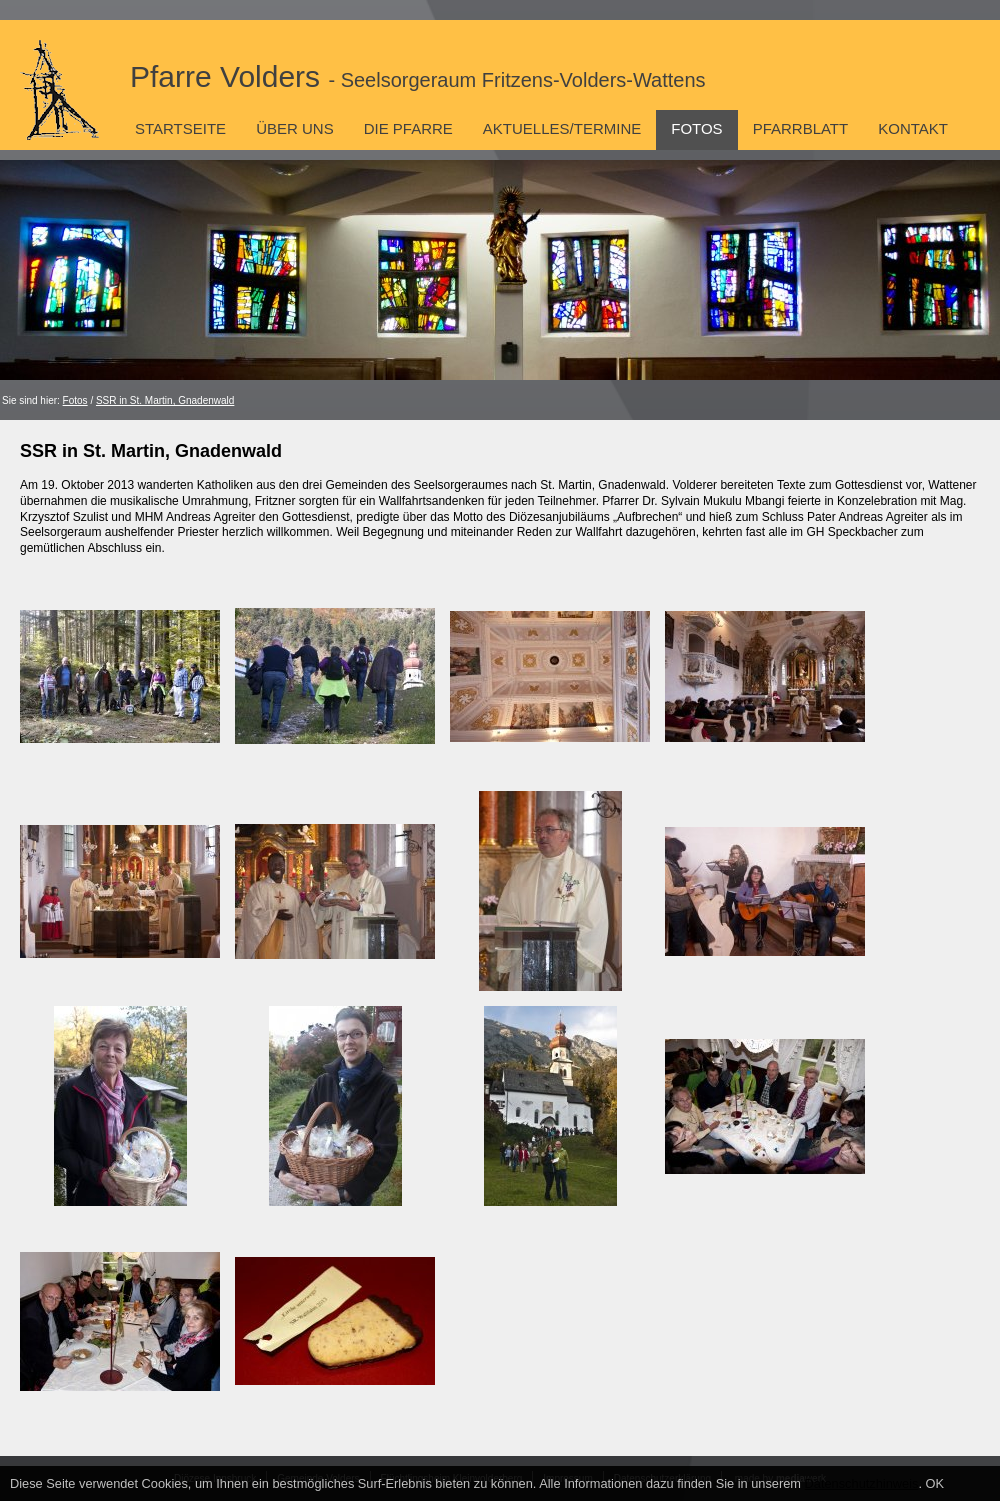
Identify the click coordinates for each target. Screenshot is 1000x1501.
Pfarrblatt (801, 128)
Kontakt (913, 128)
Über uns (295, 128)
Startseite (180, 128)
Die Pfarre (408, 128)
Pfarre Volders (418, 76)
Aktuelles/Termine (562, 128)
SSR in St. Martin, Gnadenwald (165, 400)
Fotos (696, 128)
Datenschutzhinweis (862, 1483)
